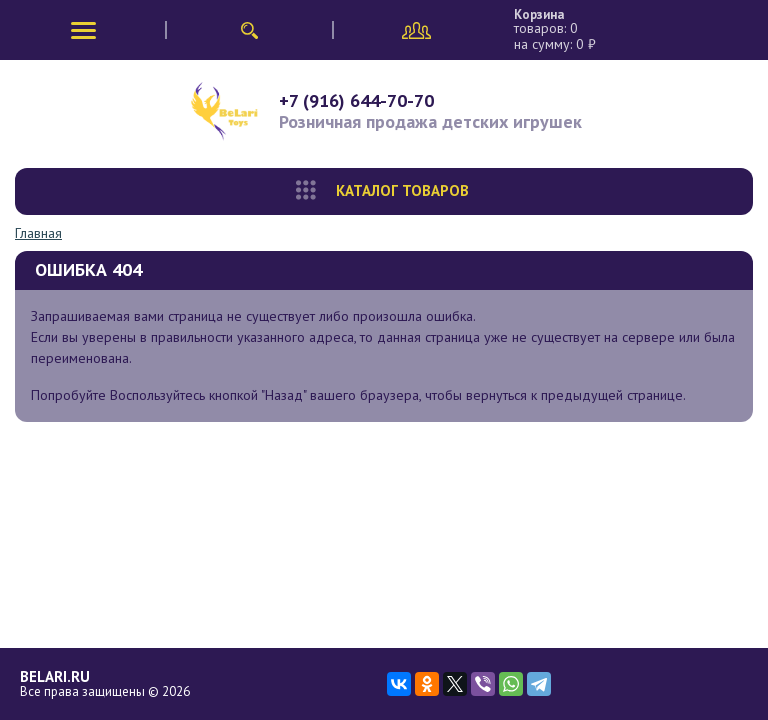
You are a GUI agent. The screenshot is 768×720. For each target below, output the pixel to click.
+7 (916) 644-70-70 (356, 100)
